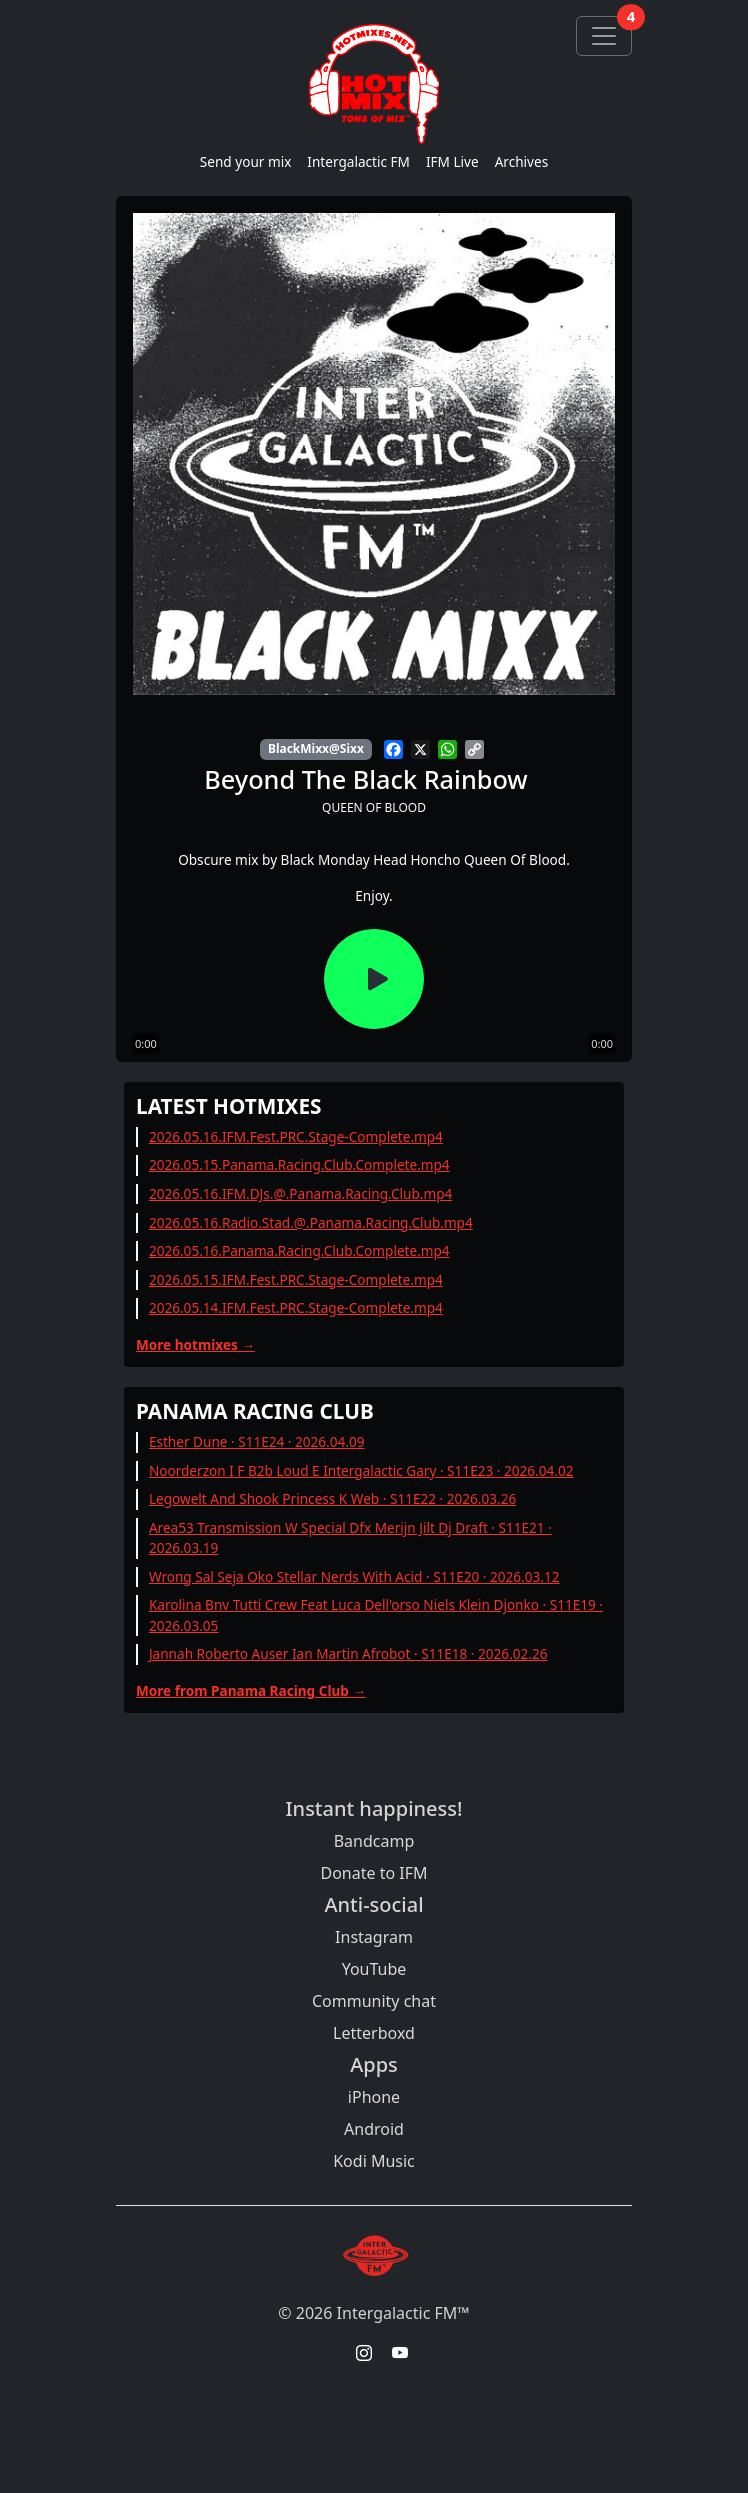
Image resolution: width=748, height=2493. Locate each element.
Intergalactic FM (358, 161)
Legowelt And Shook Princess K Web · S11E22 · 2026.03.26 (332, 1498)
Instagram (374, 1937)
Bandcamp (374, 1841)
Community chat (374, 2001)
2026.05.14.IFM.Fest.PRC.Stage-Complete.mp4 (296, 1307)
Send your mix (246, 161)
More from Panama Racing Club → (251, 1690)
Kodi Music (374, 2161)
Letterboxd (374, 2033)
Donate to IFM (373, 1873)
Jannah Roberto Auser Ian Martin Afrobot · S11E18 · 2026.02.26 (348, 1653)
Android (374, 2129)
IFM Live (452, 161)
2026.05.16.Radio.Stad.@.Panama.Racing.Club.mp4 (311, 1222)
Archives (522, 161)
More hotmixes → (195, 1344)
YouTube (374, 1969)
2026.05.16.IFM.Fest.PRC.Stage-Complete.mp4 (296, 1136)
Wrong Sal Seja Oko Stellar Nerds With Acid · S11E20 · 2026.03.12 (354, 1576)
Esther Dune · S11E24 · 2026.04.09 (257, 1441)
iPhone (374, 2097)
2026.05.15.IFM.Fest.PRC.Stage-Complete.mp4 (296, 1279)
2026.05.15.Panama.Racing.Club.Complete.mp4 (299, 1164)
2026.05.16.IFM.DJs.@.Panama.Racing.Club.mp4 (300, 1193)
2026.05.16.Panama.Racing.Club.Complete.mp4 (299, 1250)
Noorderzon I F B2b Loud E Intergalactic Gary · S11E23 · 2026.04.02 (361, 1470)
